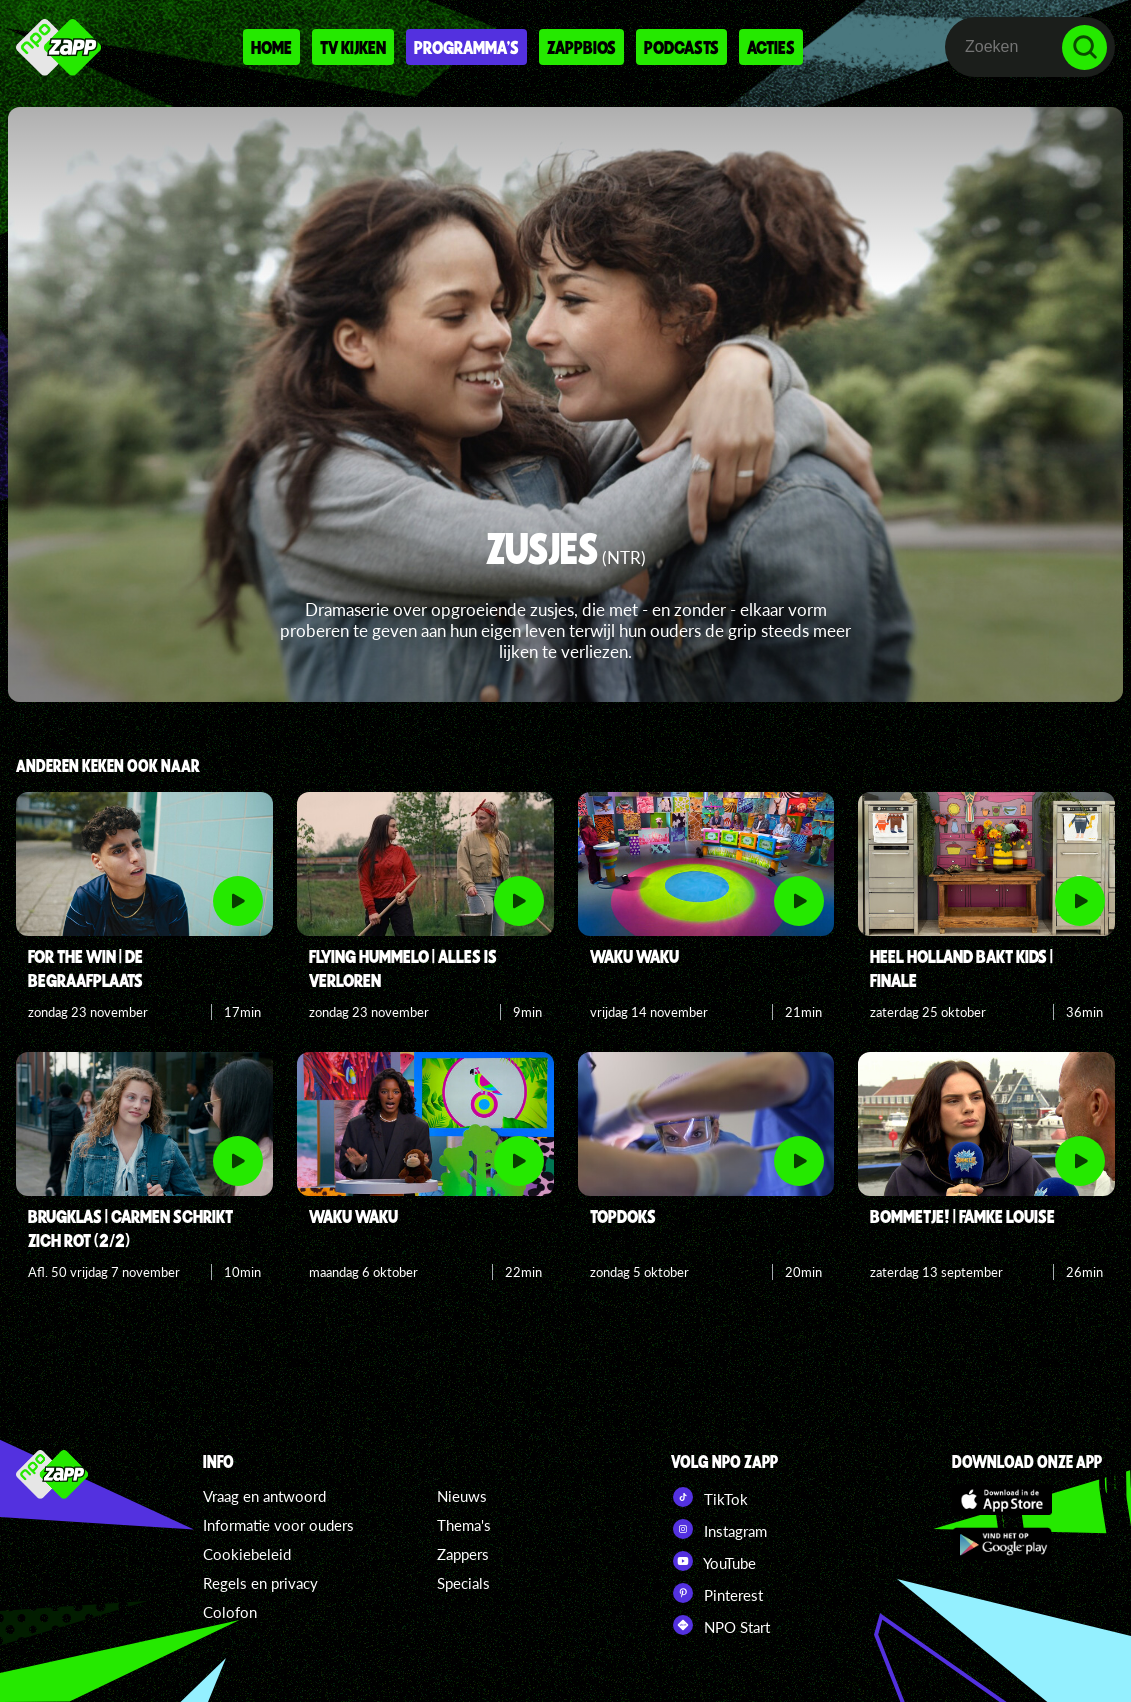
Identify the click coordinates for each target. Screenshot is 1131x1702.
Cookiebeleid (247, 1554)
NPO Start (720, 1625)
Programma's (466, 47)
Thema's (464, 1525)
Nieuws (462, 1496)
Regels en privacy (260, 1583)
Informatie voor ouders (278, 1525)
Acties (771, 47)
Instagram (719, 1529)
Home (271, 47)
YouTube (713, 1561)
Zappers (463, 1554)
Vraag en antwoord (264, 1496)
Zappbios (581, 47)
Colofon (230, 1612)
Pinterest (717, 1593)
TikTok (709, 1497)
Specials (463, 1583)
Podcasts (681, 47)
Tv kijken (353, 47)
